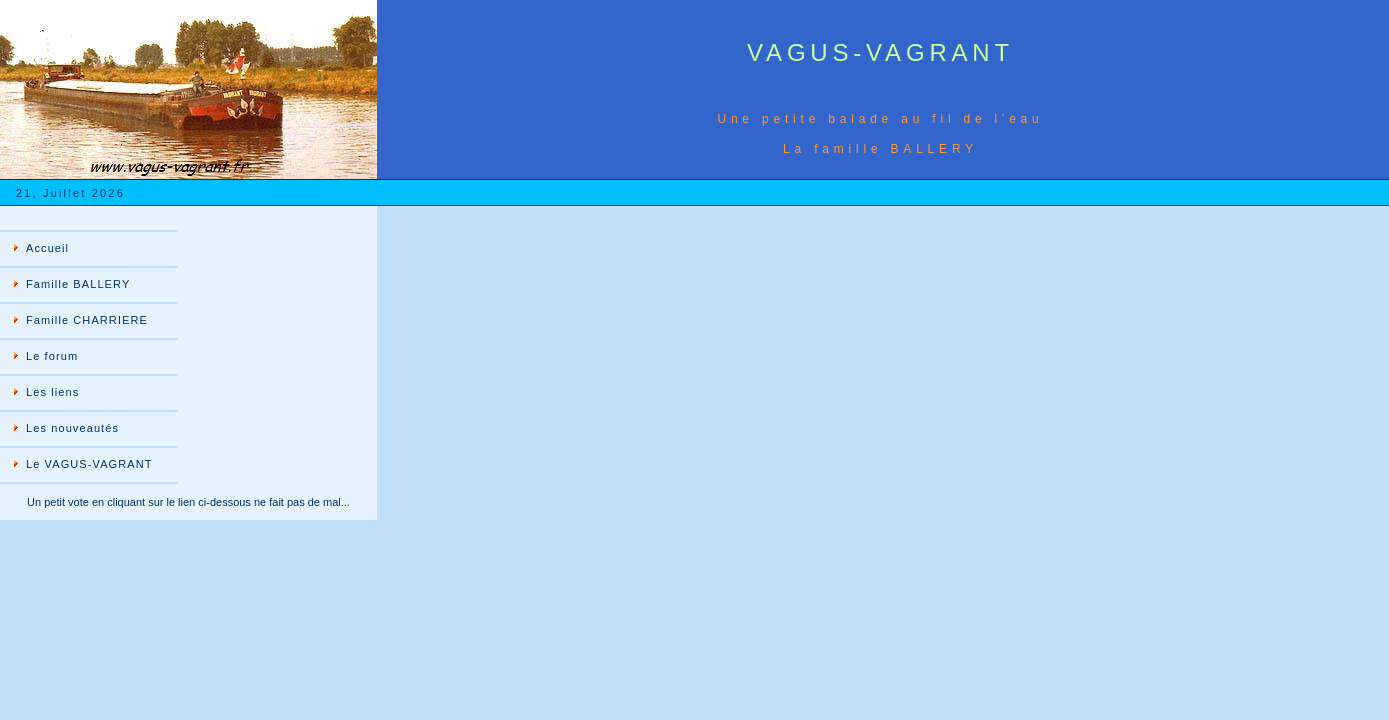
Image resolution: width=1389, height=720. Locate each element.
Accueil (47, 248)
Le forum (52, 356)
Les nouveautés (72, 428)
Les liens (52, 392)
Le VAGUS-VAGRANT (89, 464)
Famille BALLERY (78, 284)
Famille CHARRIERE (87, 320)
